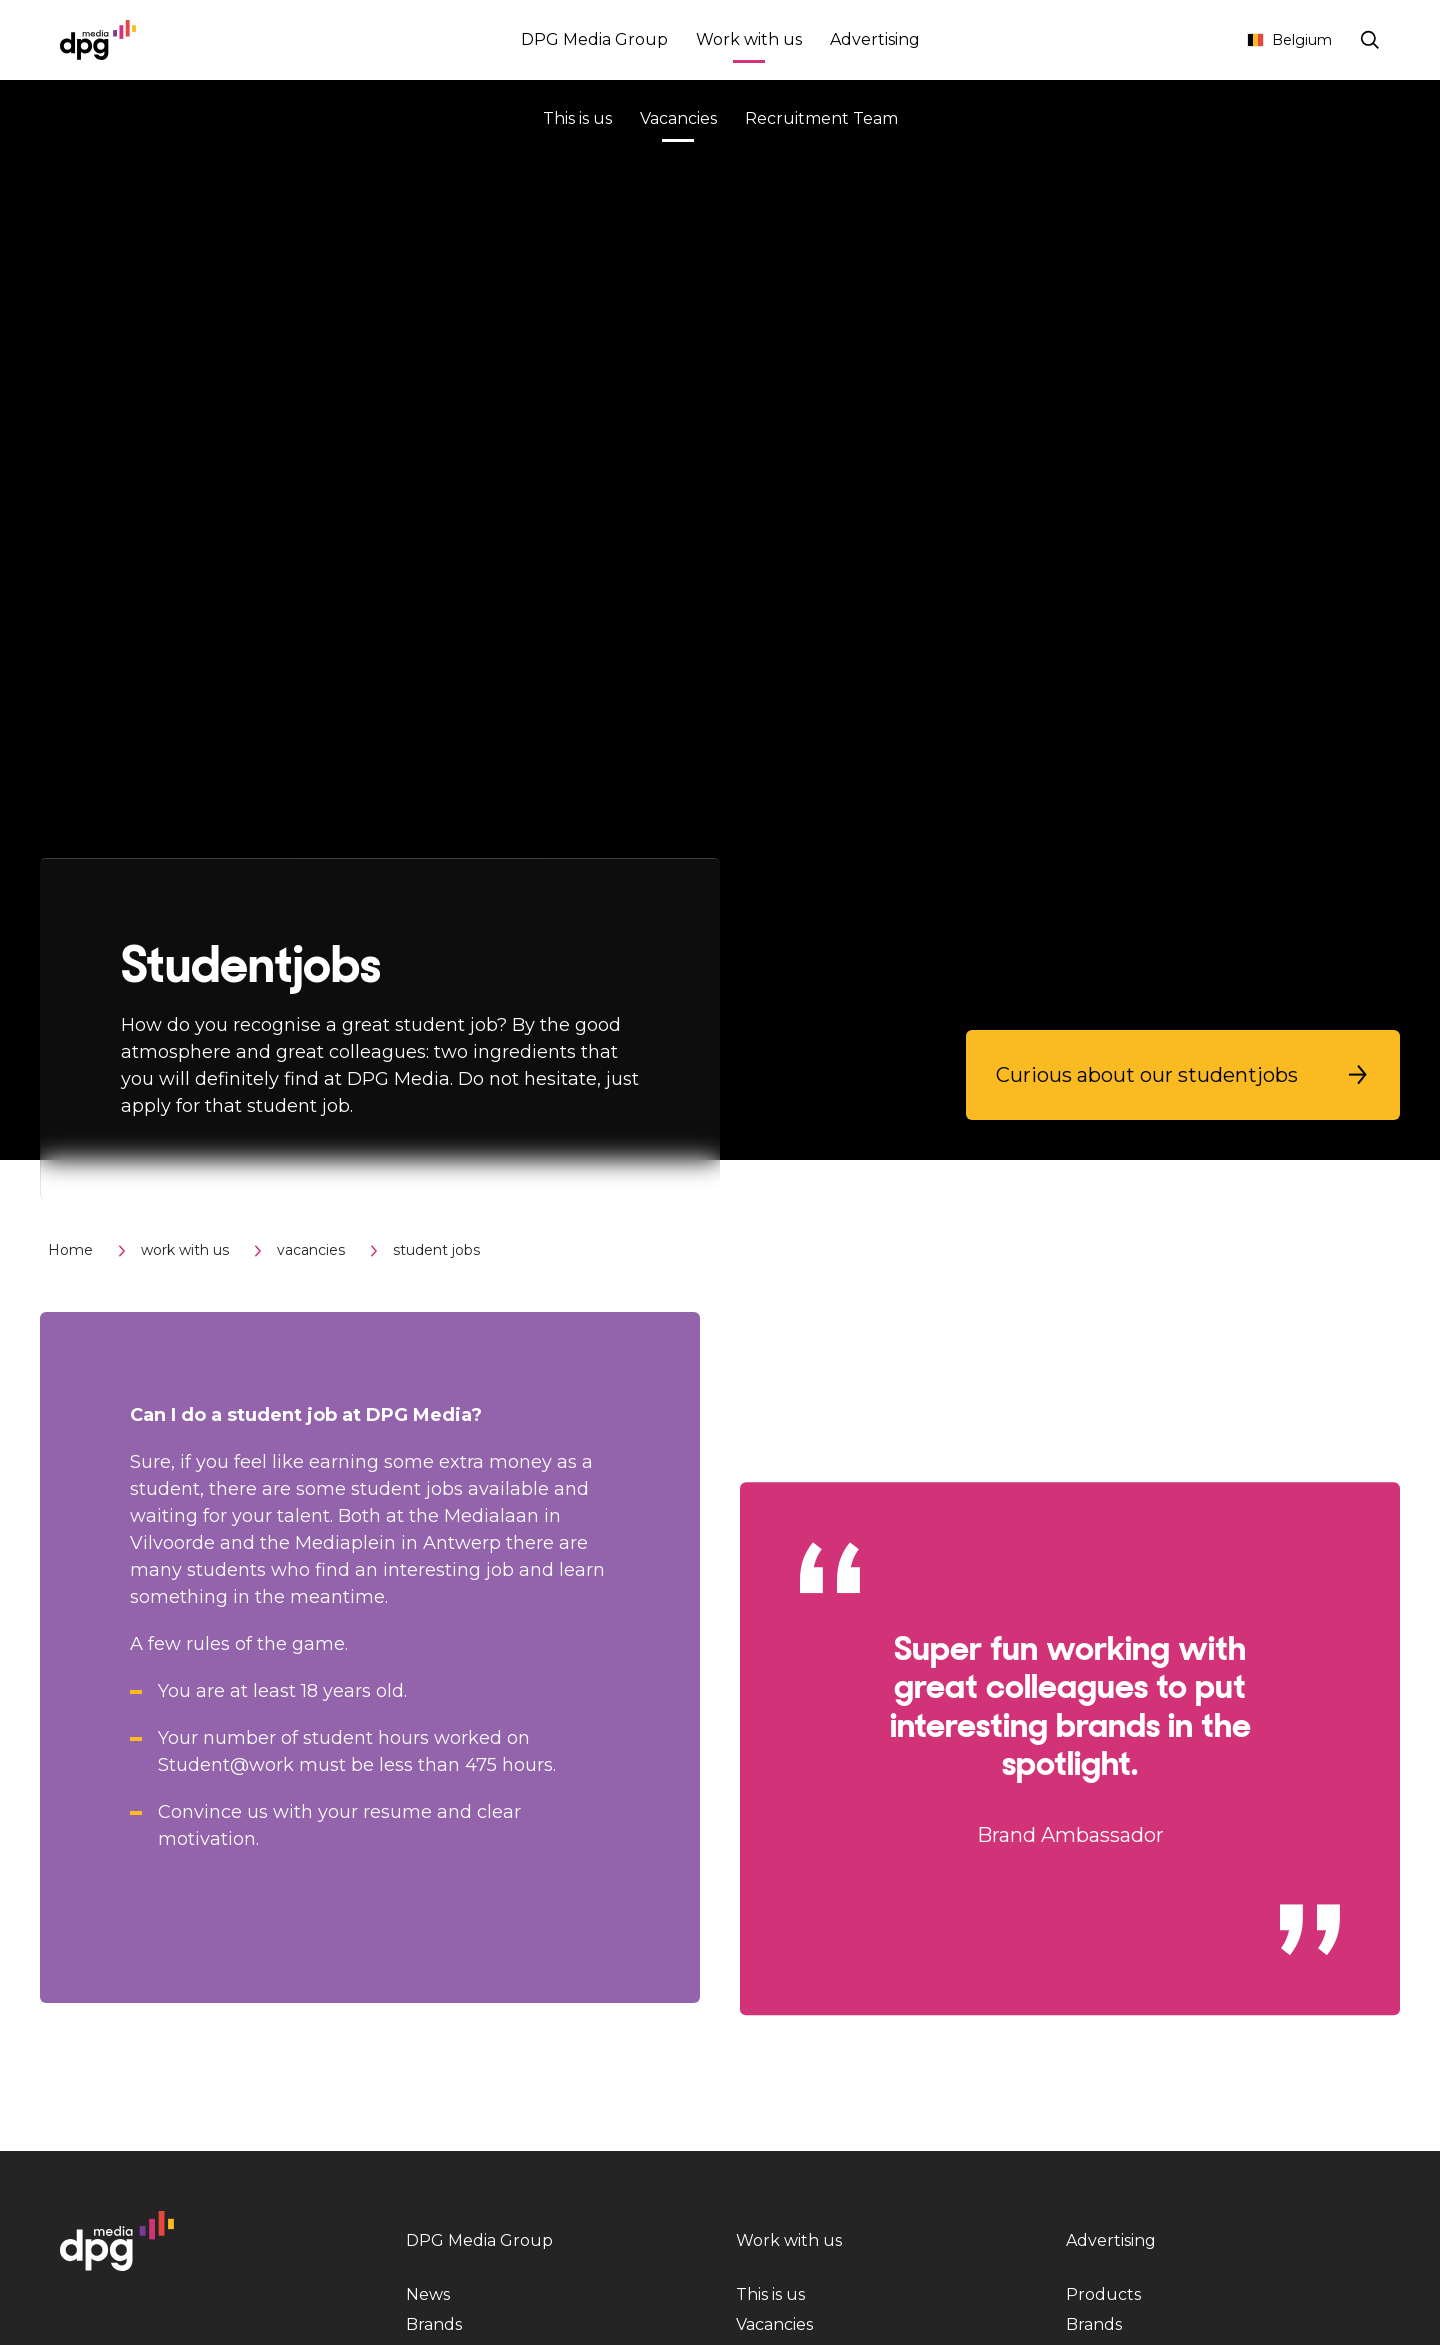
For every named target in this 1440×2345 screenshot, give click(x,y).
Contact (1191, 40)
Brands (434, 2324)
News (428, 2294)
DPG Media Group (594, 39)
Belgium (1289, 40)
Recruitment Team (821, 118)
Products (1103, 2294)
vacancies (311, 1250)
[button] (1183, 1075)
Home (70, 1250)
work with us (185, 1250)
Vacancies (678, 121)
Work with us (749, 42)
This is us (577, 118)
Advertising (875, 39)
